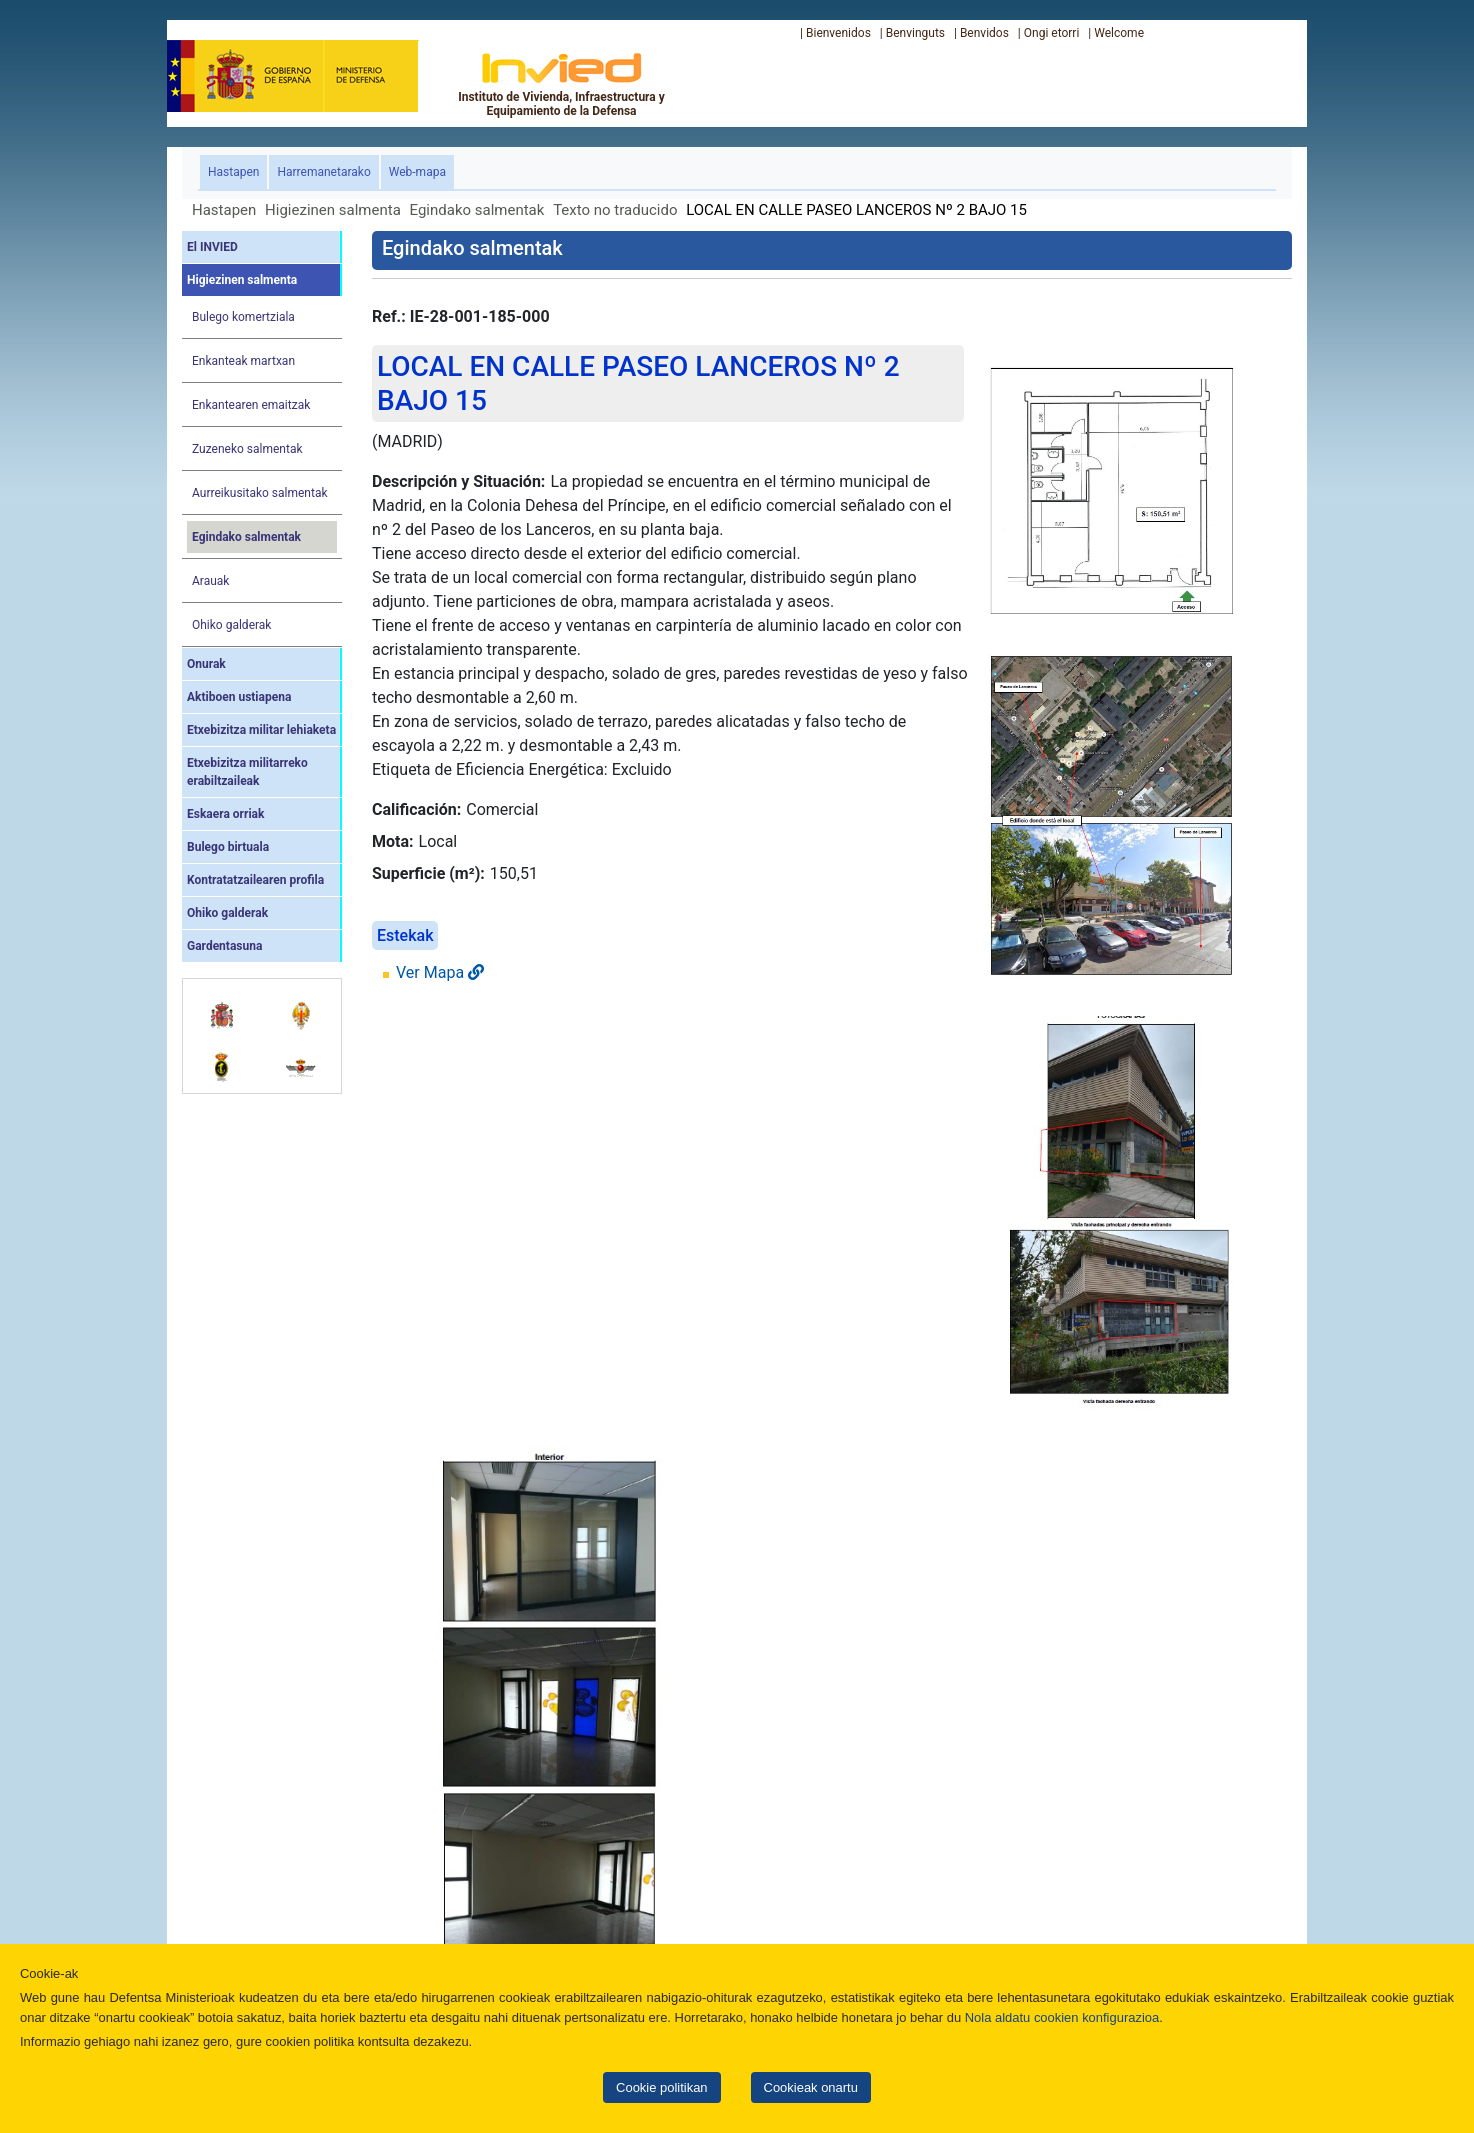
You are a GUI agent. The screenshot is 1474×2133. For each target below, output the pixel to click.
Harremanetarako (323, 172)
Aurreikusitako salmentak (260, 493)
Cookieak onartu (811, 2087)
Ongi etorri (1052, 33)
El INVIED (212, 247)
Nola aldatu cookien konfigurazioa (1062, 2017)
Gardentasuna (224, 946)
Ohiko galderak (231, 625)
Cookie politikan (661, 2087)
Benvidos (984, 33)
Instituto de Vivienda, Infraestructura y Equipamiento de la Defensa (561, 84)
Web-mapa (417, 172)
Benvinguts (915, 33)
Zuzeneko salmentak (247, 449)
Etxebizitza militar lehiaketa (261, 730)
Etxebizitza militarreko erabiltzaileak (247, 772)
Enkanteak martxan (243, 361)
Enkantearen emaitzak (251, 405)
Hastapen (237, 170)
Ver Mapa (440, 972)
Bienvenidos (838, 33)
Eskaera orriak (225, 814)
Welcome (1119, 33)
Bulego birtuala (228, 847)
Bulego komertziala (243, 317)
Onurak (206, 664)
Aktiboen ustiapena (239, 697)
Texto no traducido (615, 210)
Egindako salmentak (477, 210)
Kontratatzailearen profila (255, 880)
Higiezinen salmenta (333, 210)
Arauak (210, 581)
